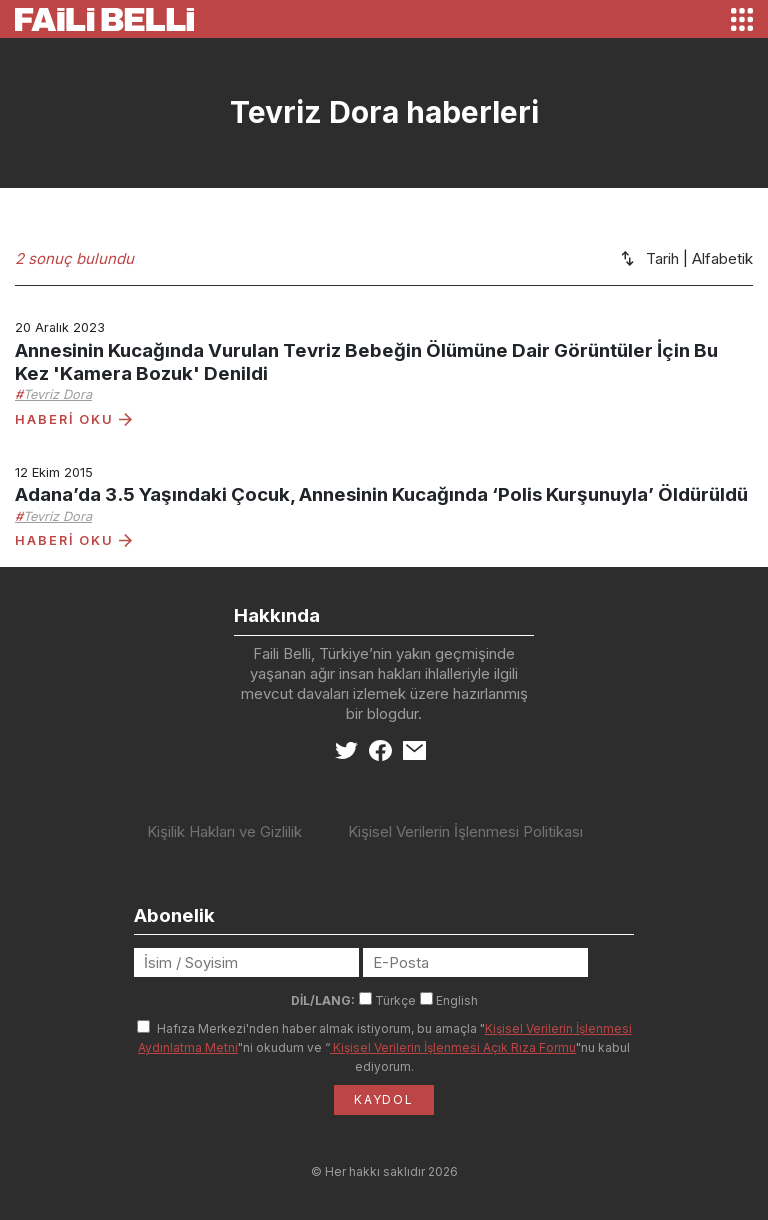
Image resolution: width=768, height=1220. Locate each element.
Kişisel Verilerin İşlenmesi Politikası (465, 831)
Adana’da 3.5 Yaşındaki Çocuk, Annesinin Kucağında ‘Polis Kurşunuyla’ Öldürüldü (381, 494)
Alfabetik (722, 258)
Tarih (662, 258)
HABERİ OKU (73, 419)
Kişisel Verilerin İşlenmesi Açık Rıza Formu (453, 1047)
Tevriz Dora (57, 394)
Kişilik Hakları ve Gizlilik (224, 831)
